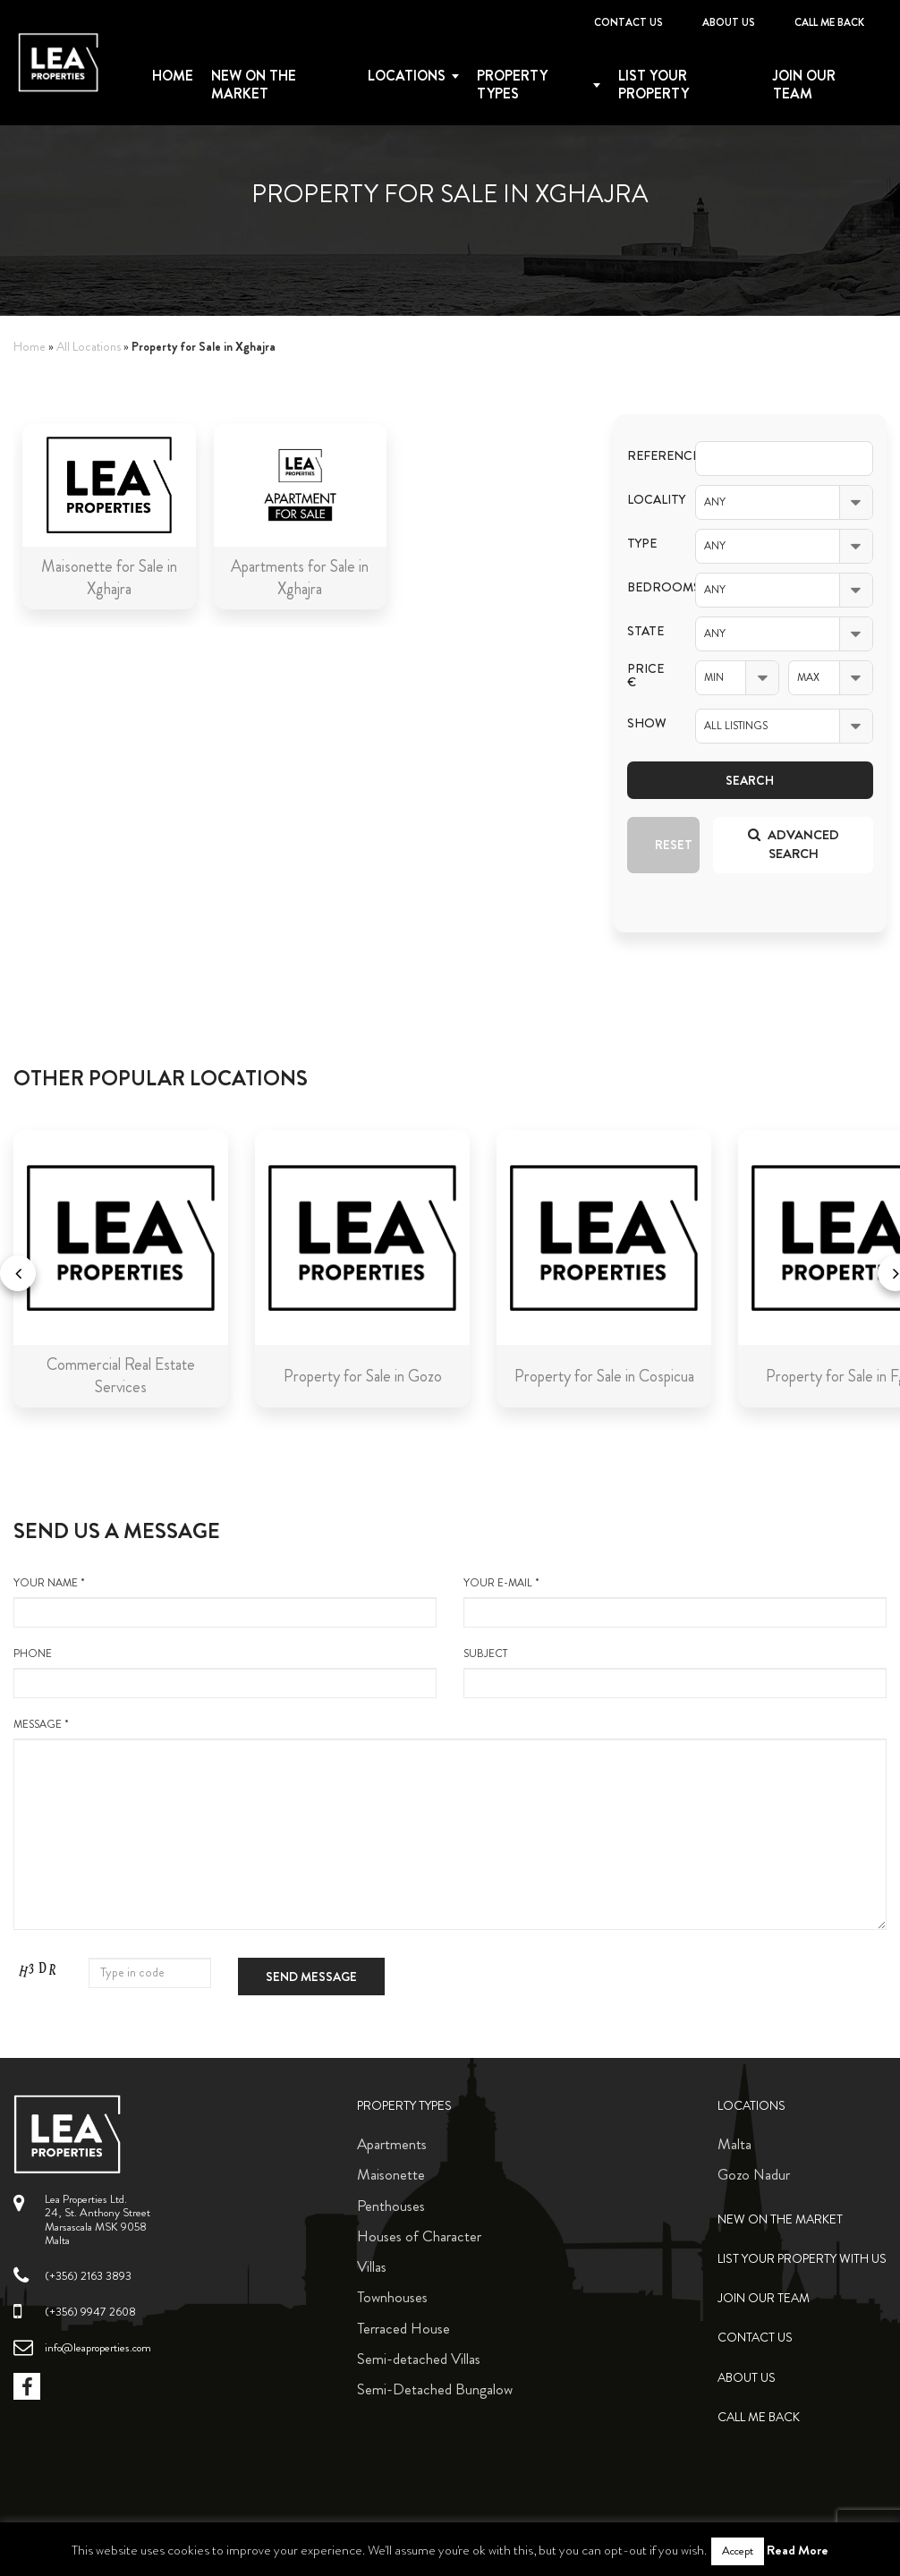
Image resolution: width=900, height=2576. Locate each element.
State (645, 631)
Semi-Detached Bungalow (435, 2389)
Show (647, 723)
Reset (673, 845)
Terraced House (403, 2328)
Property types (512, 85)
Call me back (829, 22)
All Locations (88, 346)
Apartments (392, 2144)
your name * (225, 1602)
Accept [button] (737, 2551)
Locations (407, 76)
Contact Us (628, 22)
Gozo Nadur (753, 2174)
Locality (647, 499)
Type (642, 543)
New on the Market (253, 85)
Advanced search (793, 844)
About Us (728, 22)
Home (172, 76)
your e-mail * (675, 1602)
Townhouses (392, 2297)
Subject (675, 1672)
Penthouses (391, 2205)
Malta (734, 2144)
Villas (371, 2266)
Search (750, 780)
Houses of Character (419, 2236)
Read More (797, 2550)
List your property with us (802, 2258)
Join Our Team (804, 85)
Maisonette (391, 2174)
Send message (311, 1976)
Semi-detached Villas (418, 2358)
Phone (225, 1672)
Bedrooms (647, 587)
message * (450, 1823)
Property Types (404, 2105)
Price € (645, 675)
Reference (647, 456)
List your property (653, 85)
